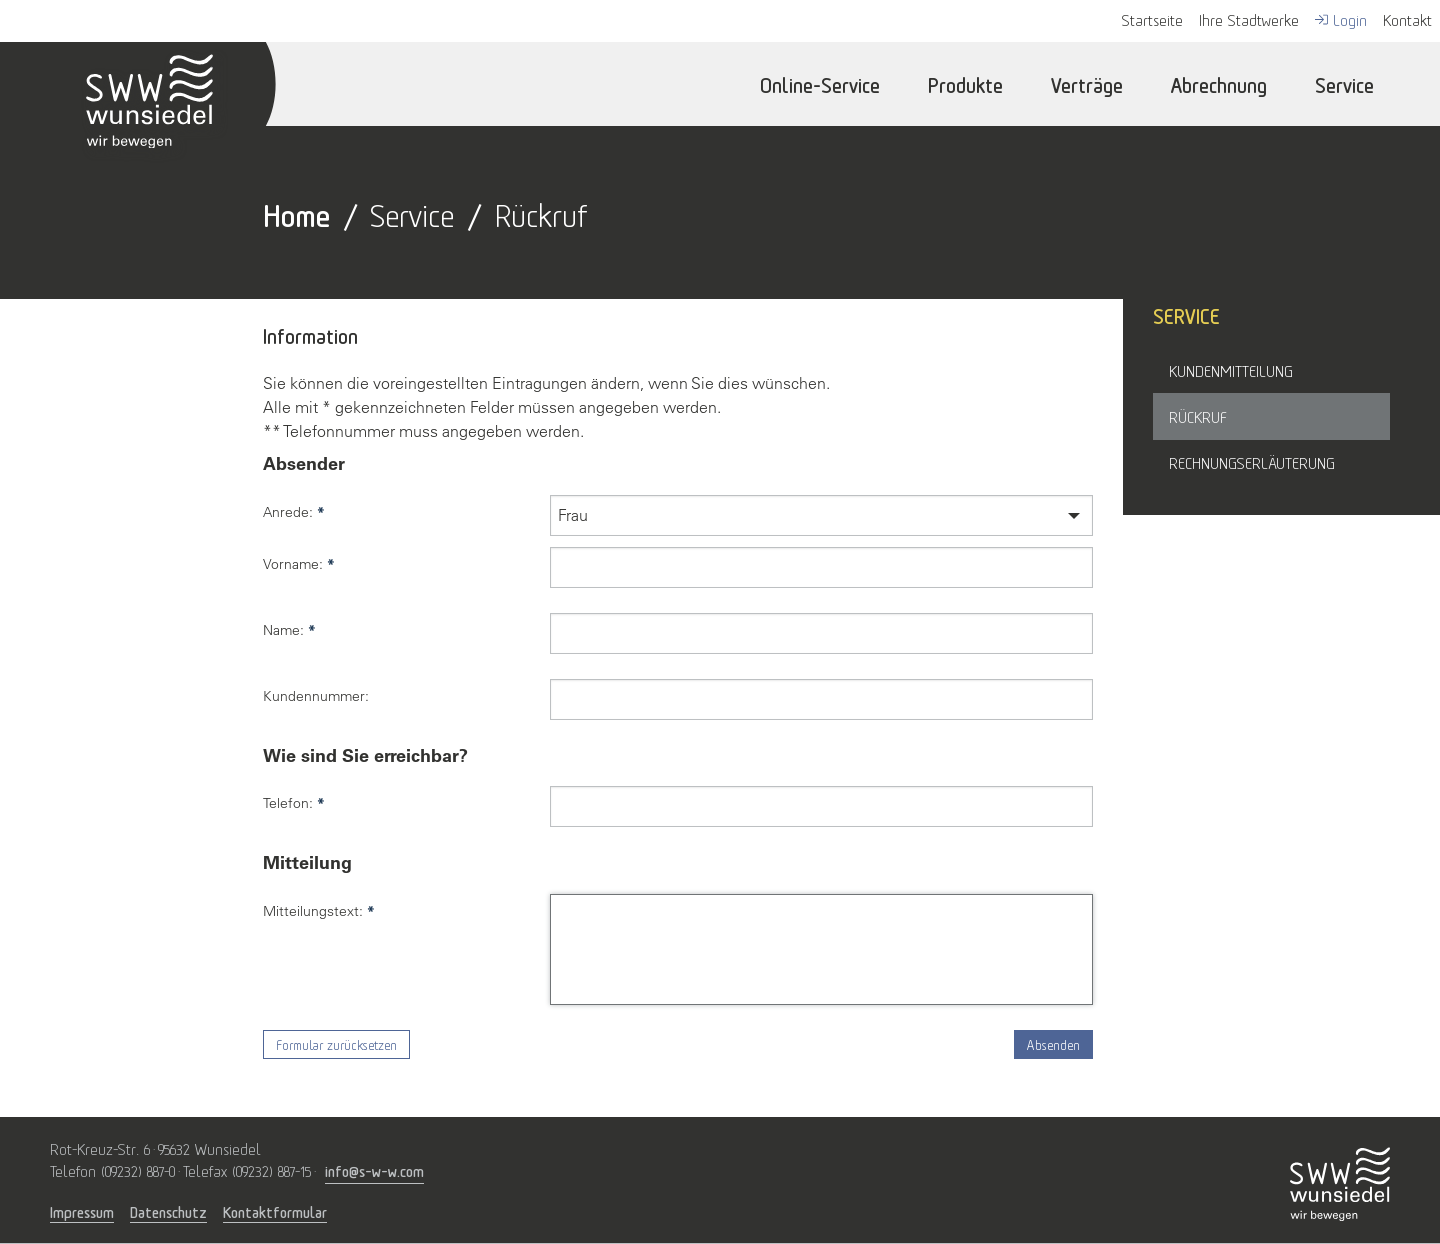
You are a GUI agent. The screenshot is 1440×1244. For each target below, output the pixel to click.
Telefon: (294, 803)
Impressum (82, 1212)
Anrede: (294, 512)
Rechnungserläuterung (1252, 462)
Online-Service (820, 83)
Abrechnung (1219, 83)
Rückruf (1198, 416)
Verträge (1087, 83)
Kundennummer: (316, 696)
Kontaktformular (275, 1212)
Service (1344, 83)
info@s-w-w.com (374, 1169)
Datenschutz (168, 1212)
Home (296, 212)
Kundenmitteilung (1231, 370)
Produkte (965, 83)
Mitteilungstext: (319, 911)
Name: (289, 630)
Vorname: (299, 564)
